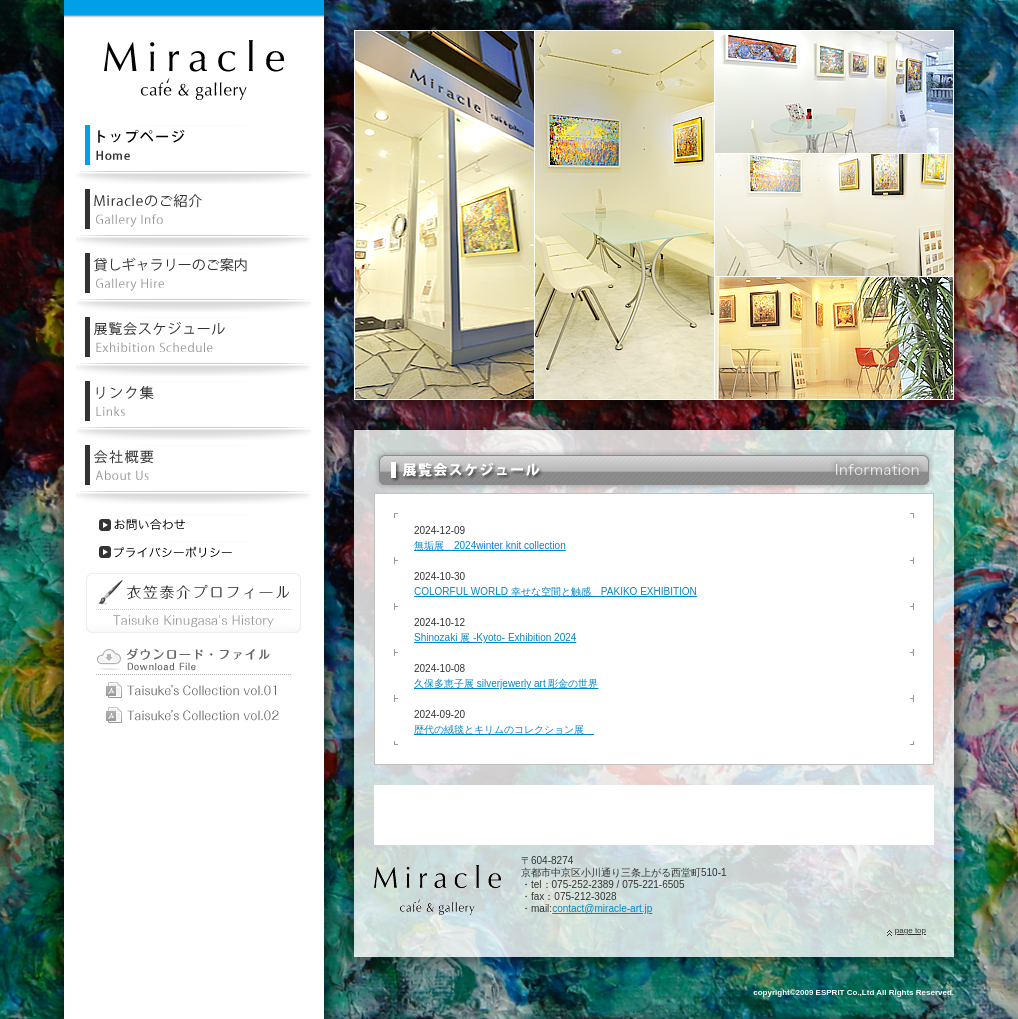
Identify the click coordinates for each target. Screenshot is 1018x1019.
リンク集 (193, 410)
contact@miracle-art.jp (602, 908)
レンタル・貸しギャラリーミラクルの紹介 (193, 218)
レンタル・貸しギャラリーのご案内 (193, 282)
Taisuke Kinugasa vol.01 (193, 690)
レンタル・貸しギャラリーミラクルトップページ (193, 154)
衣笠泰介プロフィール (193, 603)
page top (910, 930)
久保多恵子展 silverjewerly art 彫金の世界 (506, 683)
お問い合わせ (174, 525)
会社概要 (193, 474)
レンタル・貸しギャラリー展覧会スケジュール (193, 346)
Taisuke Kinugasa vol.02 (193, 715)
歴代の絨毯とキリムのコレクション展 (504, 729)
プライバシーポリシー (174, 552)
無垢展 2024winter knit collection (490, 545)
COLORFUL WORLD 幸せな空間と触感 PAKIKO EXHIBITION (555, 591)
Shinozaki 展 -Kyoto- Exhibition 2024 (495, 637)
